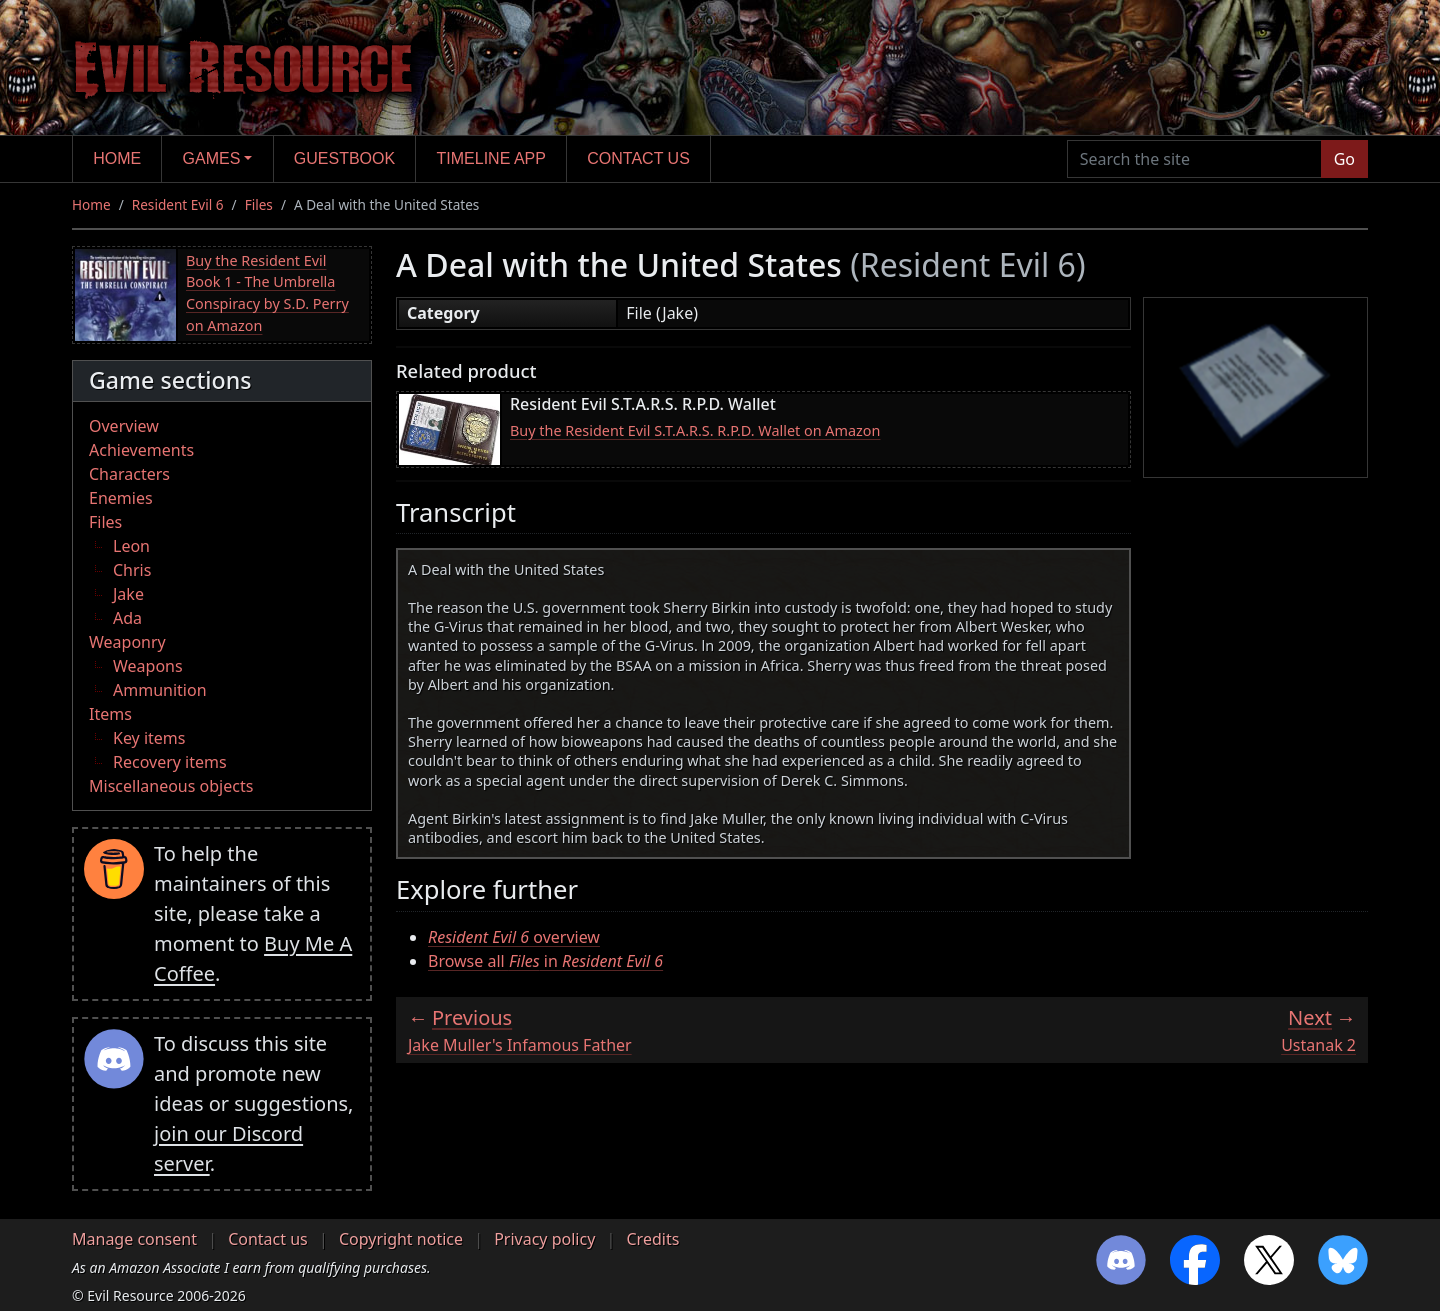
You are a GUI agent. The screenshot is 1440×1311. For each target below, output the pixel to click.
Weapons (148, 666)
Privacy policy (544, 1239)
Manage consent (134, 1239)
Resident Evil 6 (178, 204)
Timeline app (491, 158)
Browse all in (545, 961)
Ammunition (160, 690)
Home (117, 158)
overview (514, 937)
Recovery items (170, 762)
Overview (124, 426)
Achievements (141, 450)
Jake (128, 594)
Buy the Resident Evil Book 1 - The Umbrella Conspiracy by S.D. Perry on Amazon (267, 293)
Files (259, 204)
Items (110, 714)
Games (212, 158)
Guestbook (344, 158)
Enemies (121, 498)
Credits (652, 1239)
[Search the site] (1194, 159)
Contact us (638, 158)
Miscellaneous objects (171, 786)
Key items (149, 738)
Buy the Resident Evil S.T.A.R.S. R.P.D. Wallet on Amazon (695, 430)
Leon (131, 546)
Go (1344, 159)
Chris (132, 570)
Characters (129, 474)
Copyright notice (401, 1239)
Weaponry (127, 642)
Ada (127, 618)
